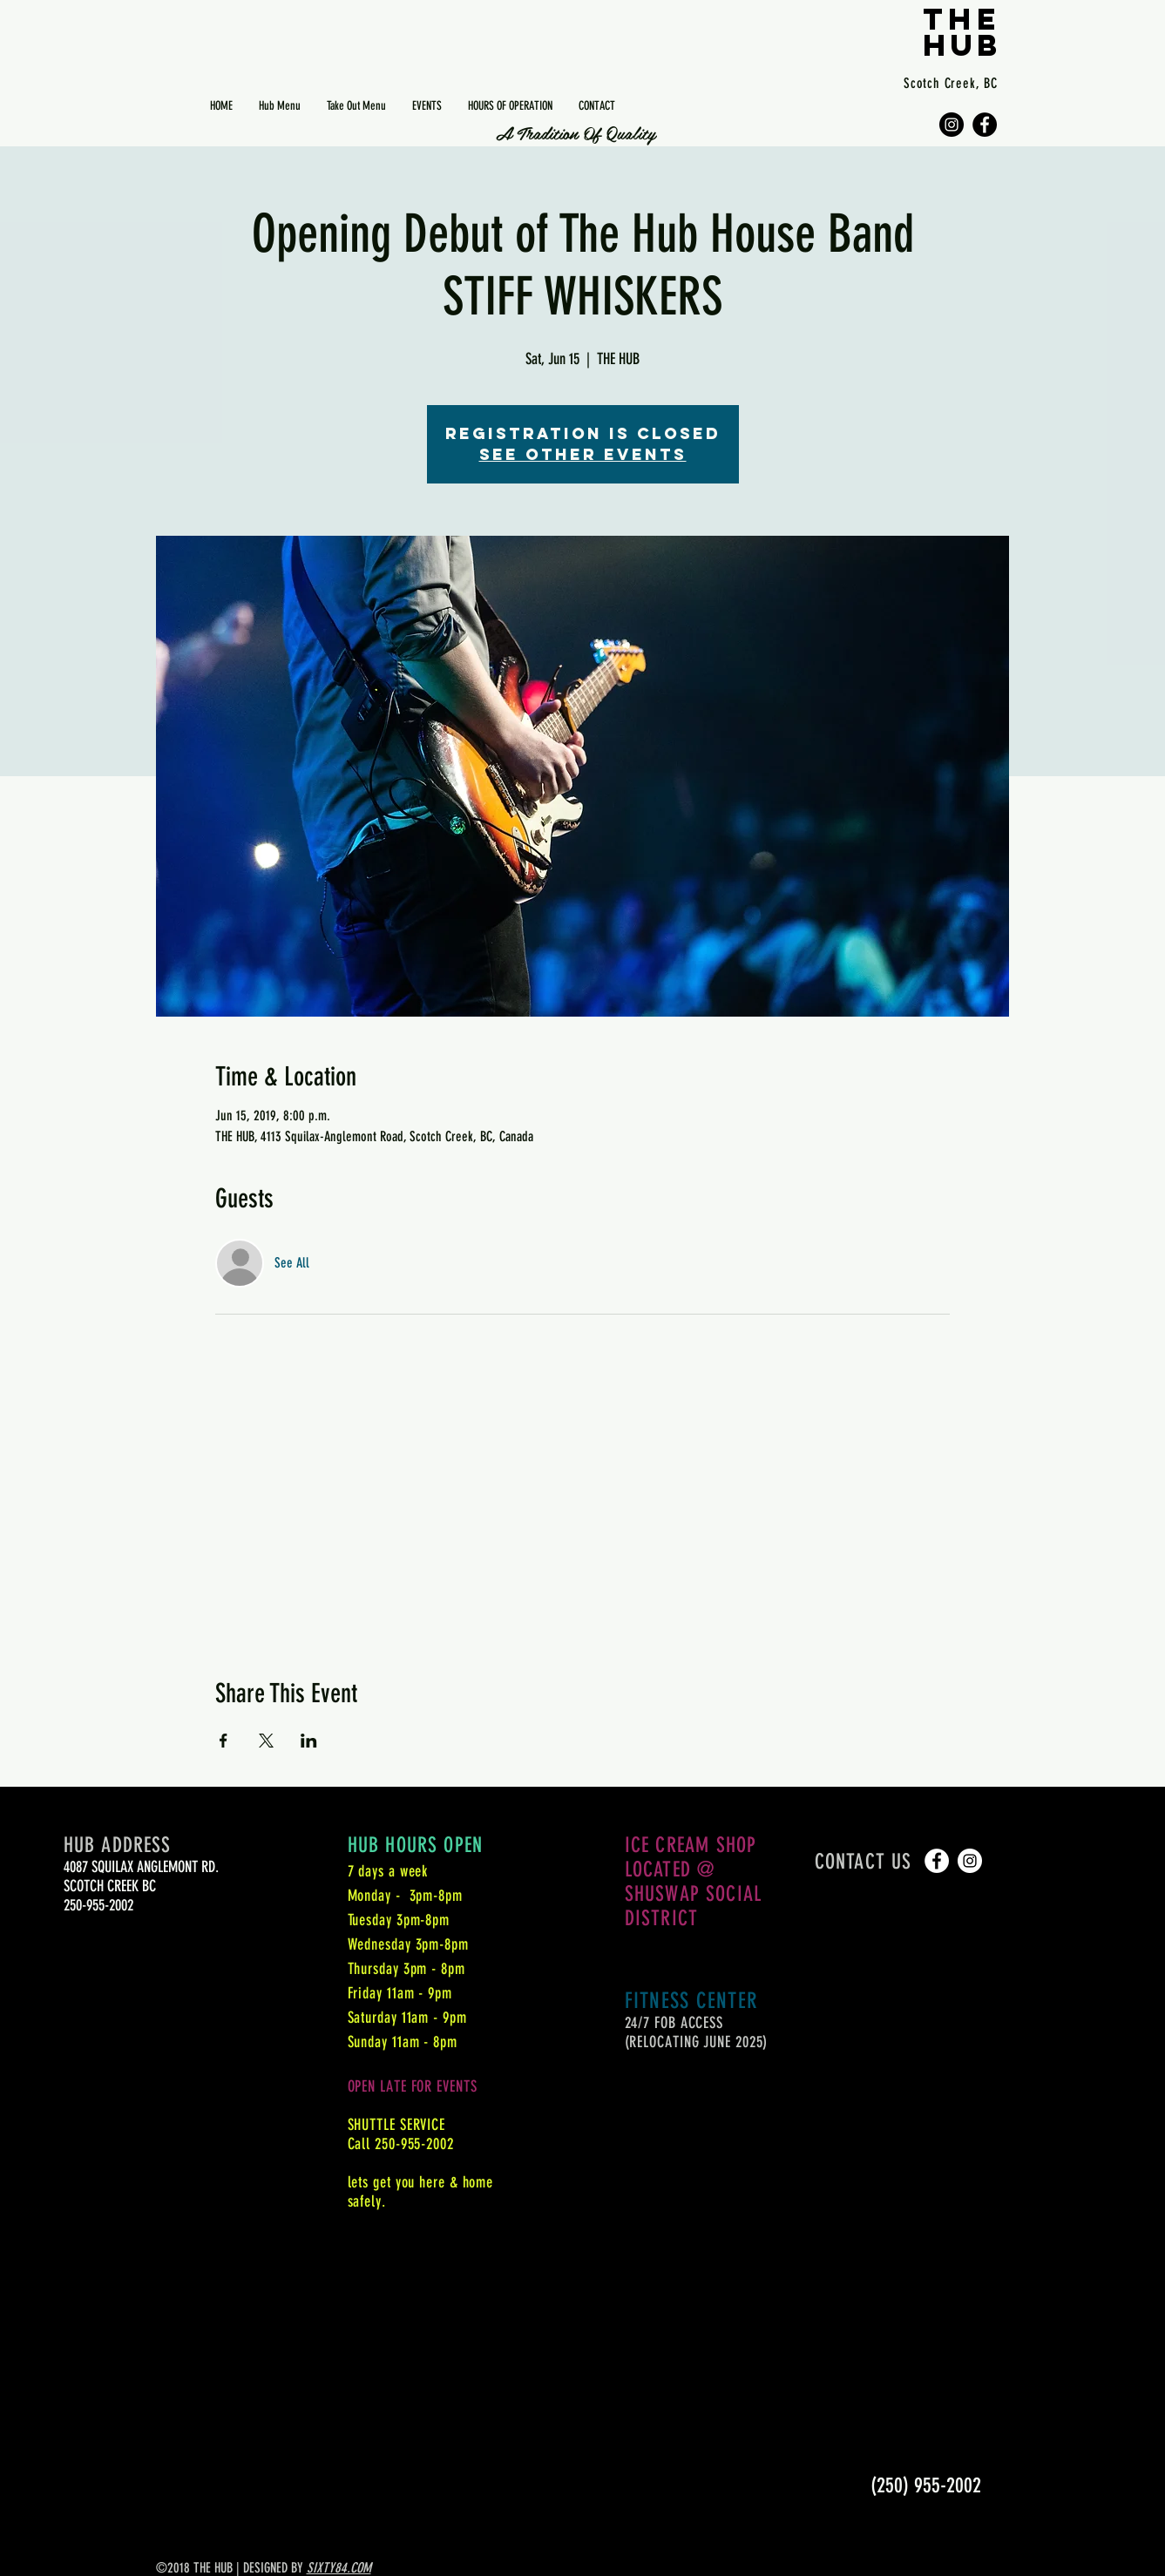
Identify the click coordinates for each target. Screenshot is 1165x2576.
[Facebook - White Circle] (937, 1861)
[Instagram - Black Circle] (951, 124)
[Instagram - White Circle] (970, 1861)
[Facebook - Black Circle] (984, 124)
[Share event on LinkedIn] (309, 1741)
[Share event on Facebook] (223, 1741)
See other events (583, 454)
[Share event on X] (266, 1741)
